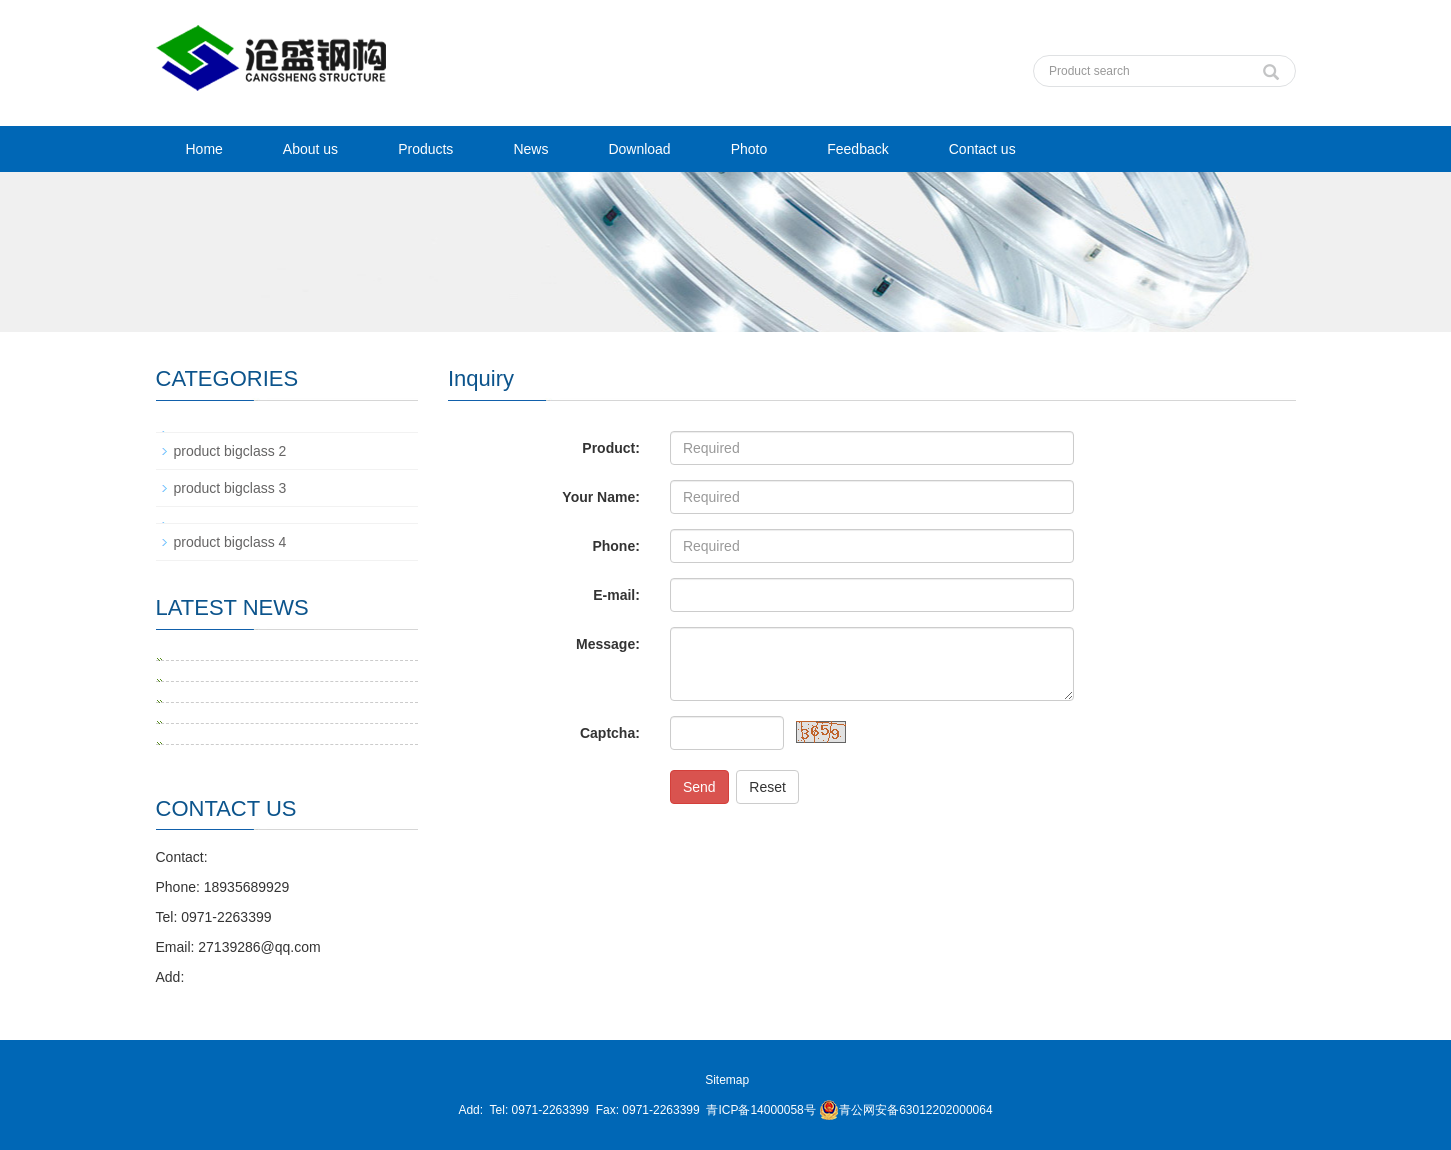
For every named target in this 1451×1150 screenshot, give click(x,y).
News (530, 149)
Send (699, 787)
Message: (608, 644)
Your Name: (601, 497)
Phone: (615, 546)
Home (204, 149)
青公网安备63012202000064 (905, 1110)
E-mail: (616, 595)
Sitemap (727, 1080)
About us (310, 149)
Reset (767, 787)
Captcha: (610, 733)
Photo (749, 149)
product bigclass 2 (230, 451)
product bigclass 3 (230, 488)
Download (639, 149)
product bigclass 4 (230, 542)
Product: (611, 448)
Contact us (982, 149)
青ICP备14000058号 (760, 1110)
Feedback (857, 149)
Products (425, 149)
